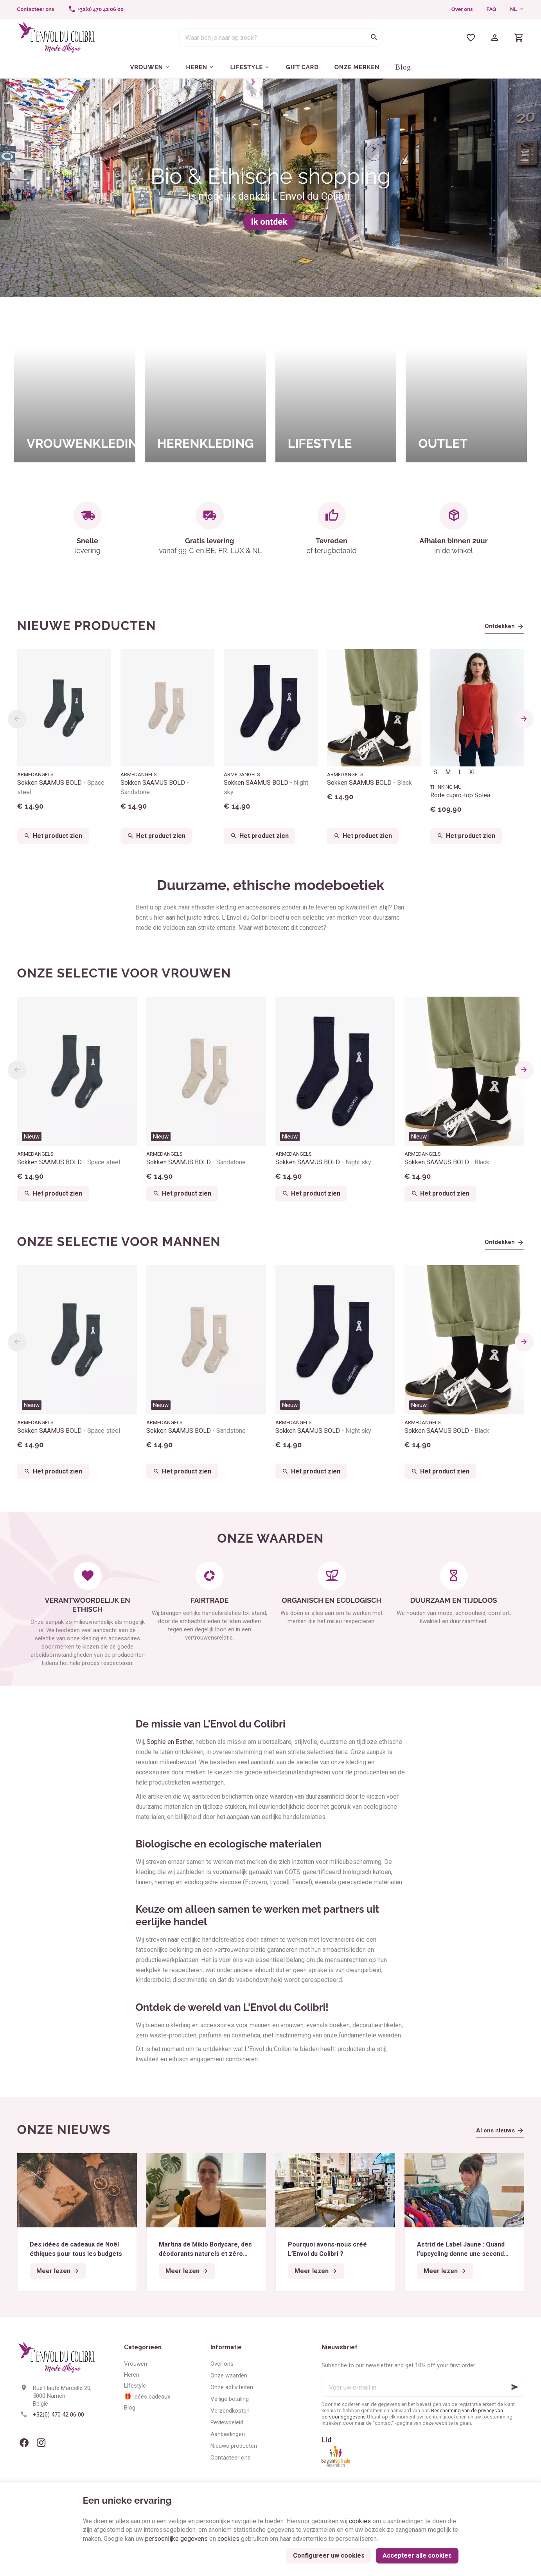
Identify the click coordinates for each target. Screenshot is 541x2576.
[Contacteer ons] (35, 9)
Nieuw (32, 1136)
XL (472, 772)
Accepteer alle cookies (417, 2555)
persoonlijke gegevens (176, 2538)
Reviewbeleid (226, 2422)
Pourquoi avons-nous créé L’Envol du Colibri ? (327, 2249)
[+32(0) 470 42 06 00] (96, 9)
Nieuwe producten (86, 625)
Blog (129, 2407)
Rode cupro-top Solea (460, 795)
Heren (131, 2374)
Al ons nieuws (495, 2130)
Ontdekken (500, 626)
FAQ (491, 9)
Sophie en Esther (170, 1741)
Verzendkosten (230, 2410)
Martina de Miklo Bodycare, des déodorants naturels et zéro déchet (205, 2250)
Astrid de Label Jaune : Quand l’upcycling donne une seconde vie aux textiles (463, 2250)
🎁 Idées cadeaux (147, 2396)
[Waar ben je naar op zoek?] (280, 37)
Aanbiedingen (227, 2434)
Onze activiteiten (231, 2387)
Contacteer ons (230, 2457)
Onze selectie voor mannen (119, 1241)
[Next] (524, 719)
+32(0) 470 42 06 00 (58, 2414)
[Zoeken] (374, 37)
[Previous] (17, 719)
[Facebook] (24, 2443)
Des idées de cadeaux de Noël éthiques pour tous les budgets (76, 2249)
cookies (360, 2521)
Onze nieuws (64, 2129)
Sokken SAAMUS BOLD (60, 787)
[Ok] (514, 2387)
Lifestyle (135, 2385)
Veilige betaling (229, 2398)
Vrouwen (135, 2363)
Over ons (462, 9)
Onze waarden (228, 2375)
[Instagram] (41, 2443)
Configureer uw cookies (329, 2555)
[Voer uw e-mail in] (423, 2387)
